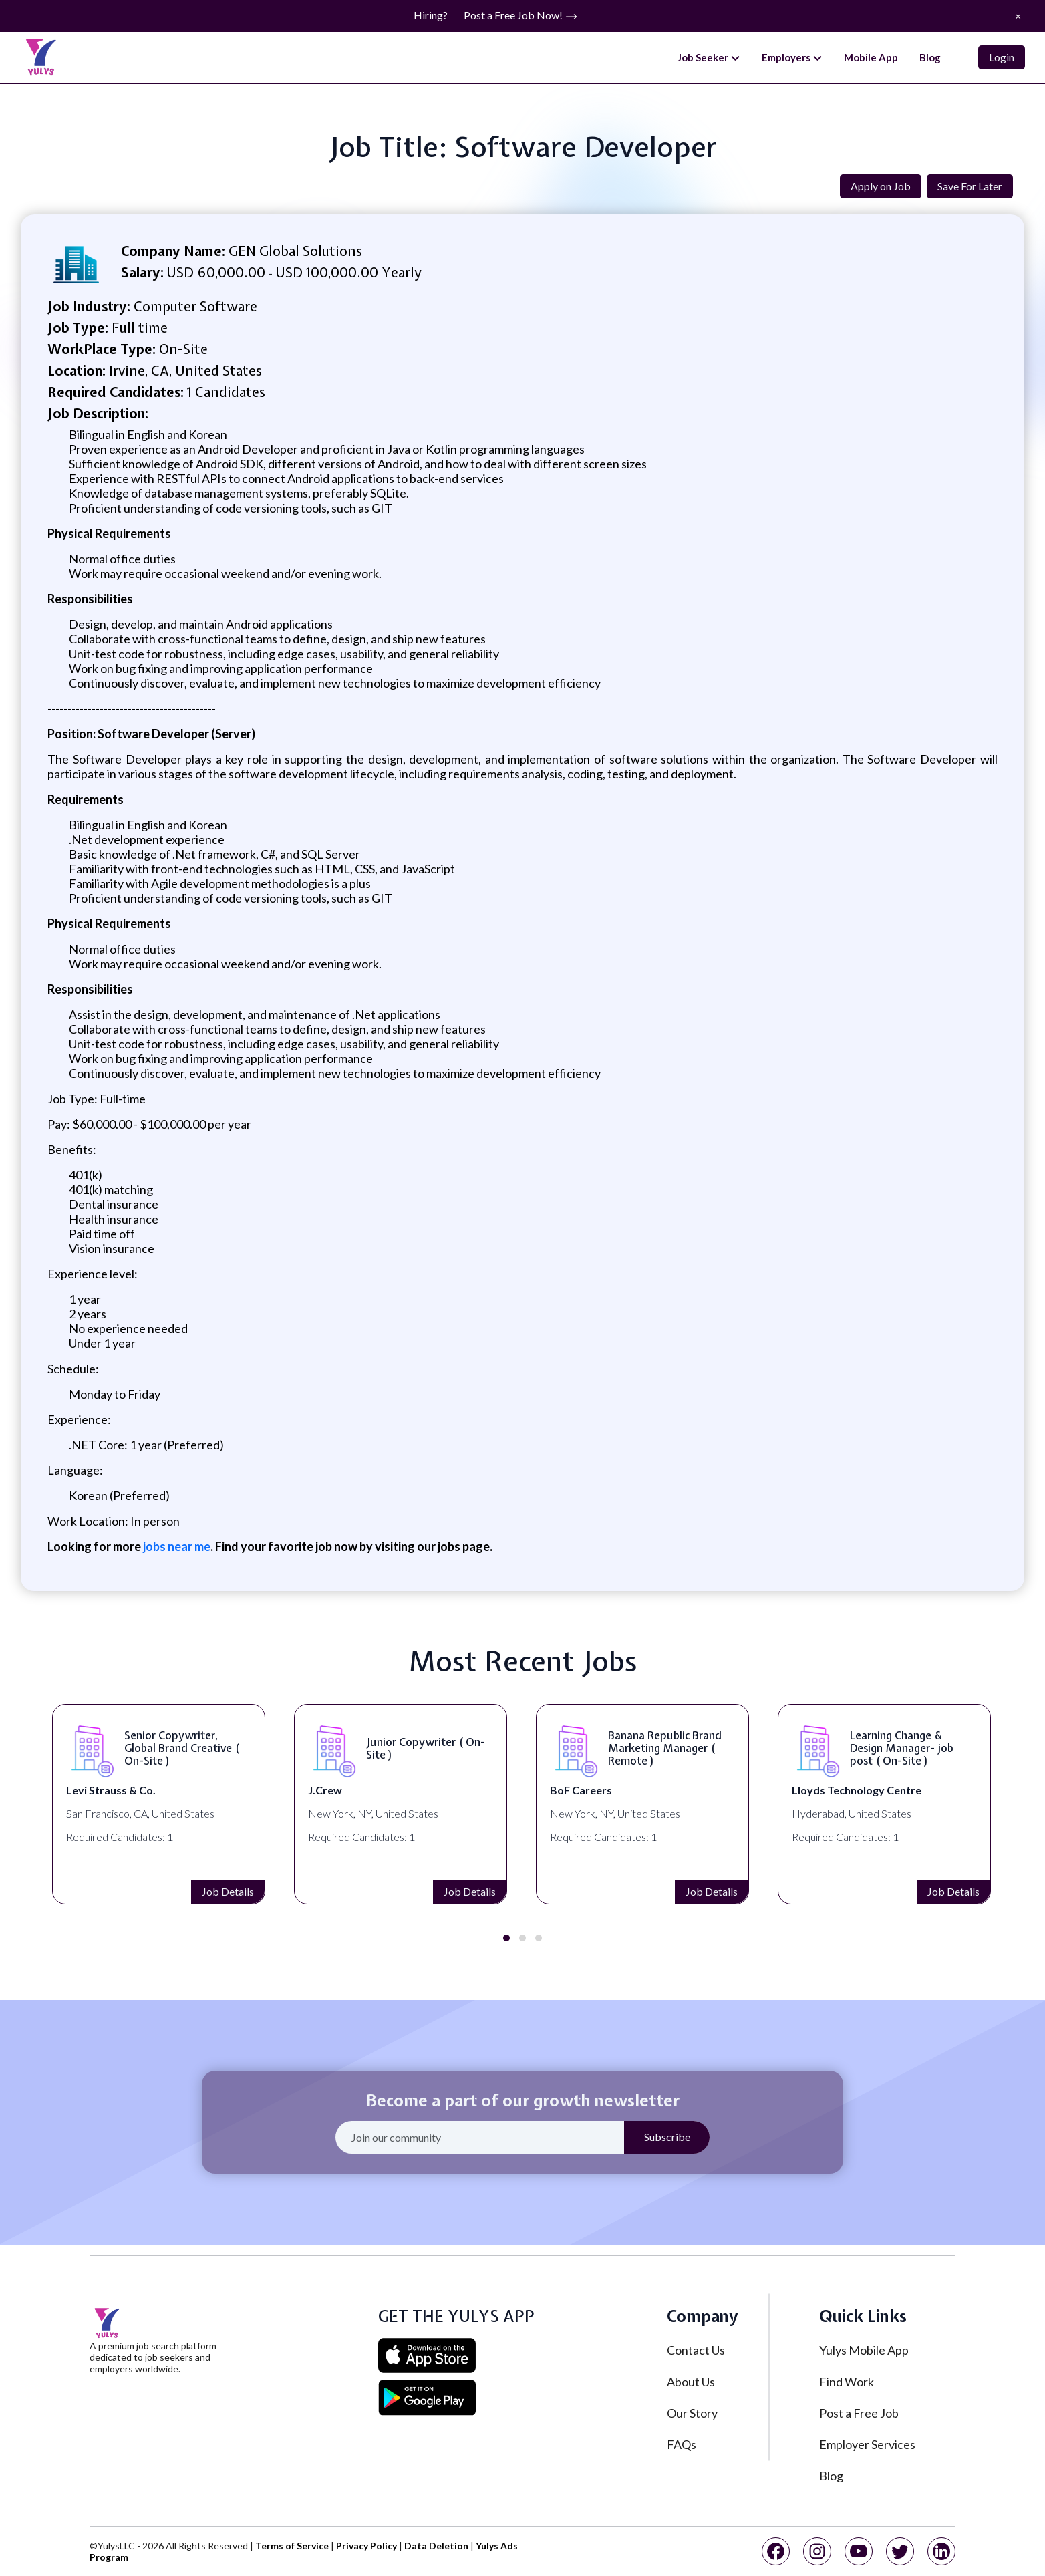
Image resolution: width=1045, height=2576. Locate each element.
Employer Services (867, 2444)
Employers (792, 57)
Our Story (692, 2413)
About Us (691, 2381)
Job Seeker (709, 57)
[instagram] (817, 2551)
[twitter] (900, 2551)
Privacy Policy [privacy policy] (366, 2545)
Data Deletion (436, 2545)
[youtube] (859, 2551)
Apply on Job (881, 186)
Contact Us (696, 2350)
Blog (930, 57)
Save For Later (969, 186)
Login (1001, 57)
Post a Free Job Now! (521, 16)
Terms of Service (292, 2545)
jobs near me (175, 1546)
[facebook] (776, 2551)
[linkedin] (941, 2551)
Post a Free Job (859, 2413)
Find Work (846, 2381)
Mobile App (871, 57)
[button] (506, 1938)
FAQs (681, 2444)
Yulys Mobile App (864, 2350)
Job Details (228, 1891)
